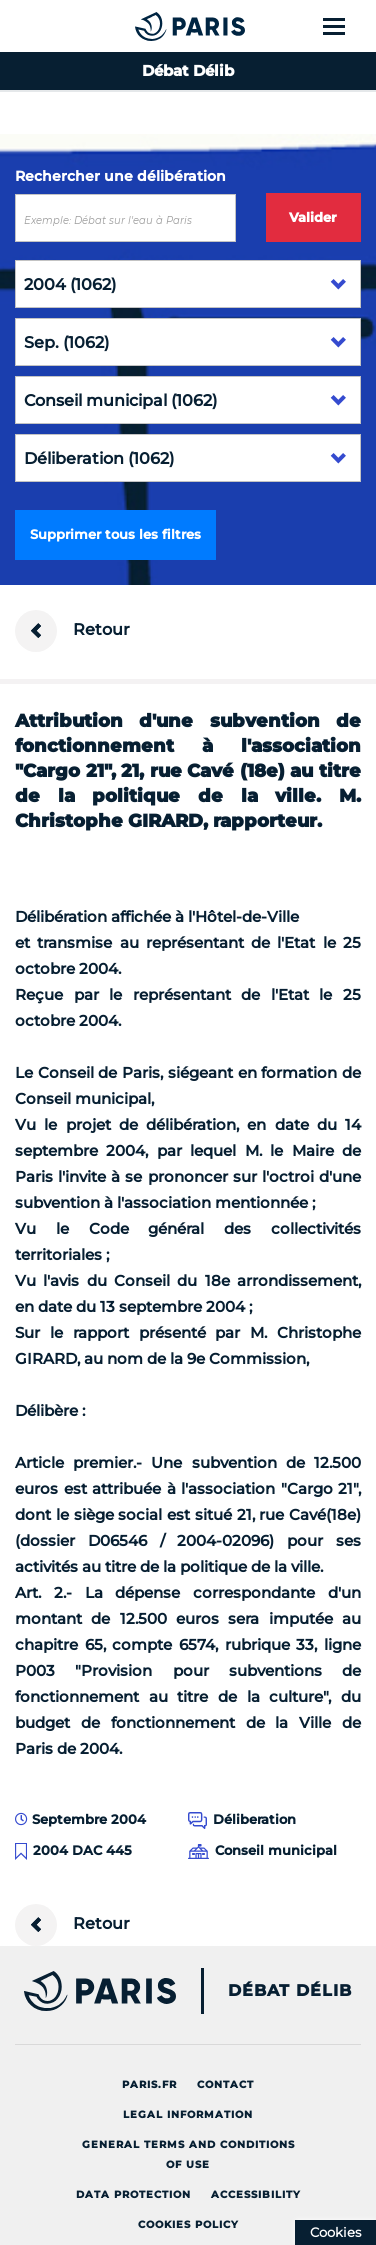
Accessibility (256, 2194)
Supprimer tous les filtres (115, 534)
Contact (225, 2084)
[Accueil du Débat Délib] (150, 26)
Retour (72, 631)
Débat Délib (290, 1991)
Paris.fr (149, 2084)
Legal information (188, 2114)
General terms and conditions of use (188, 2154)
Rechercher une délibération (120, 176)
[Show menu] (345, 26)
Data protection (133, 2194)
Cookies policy (188, 2224)
